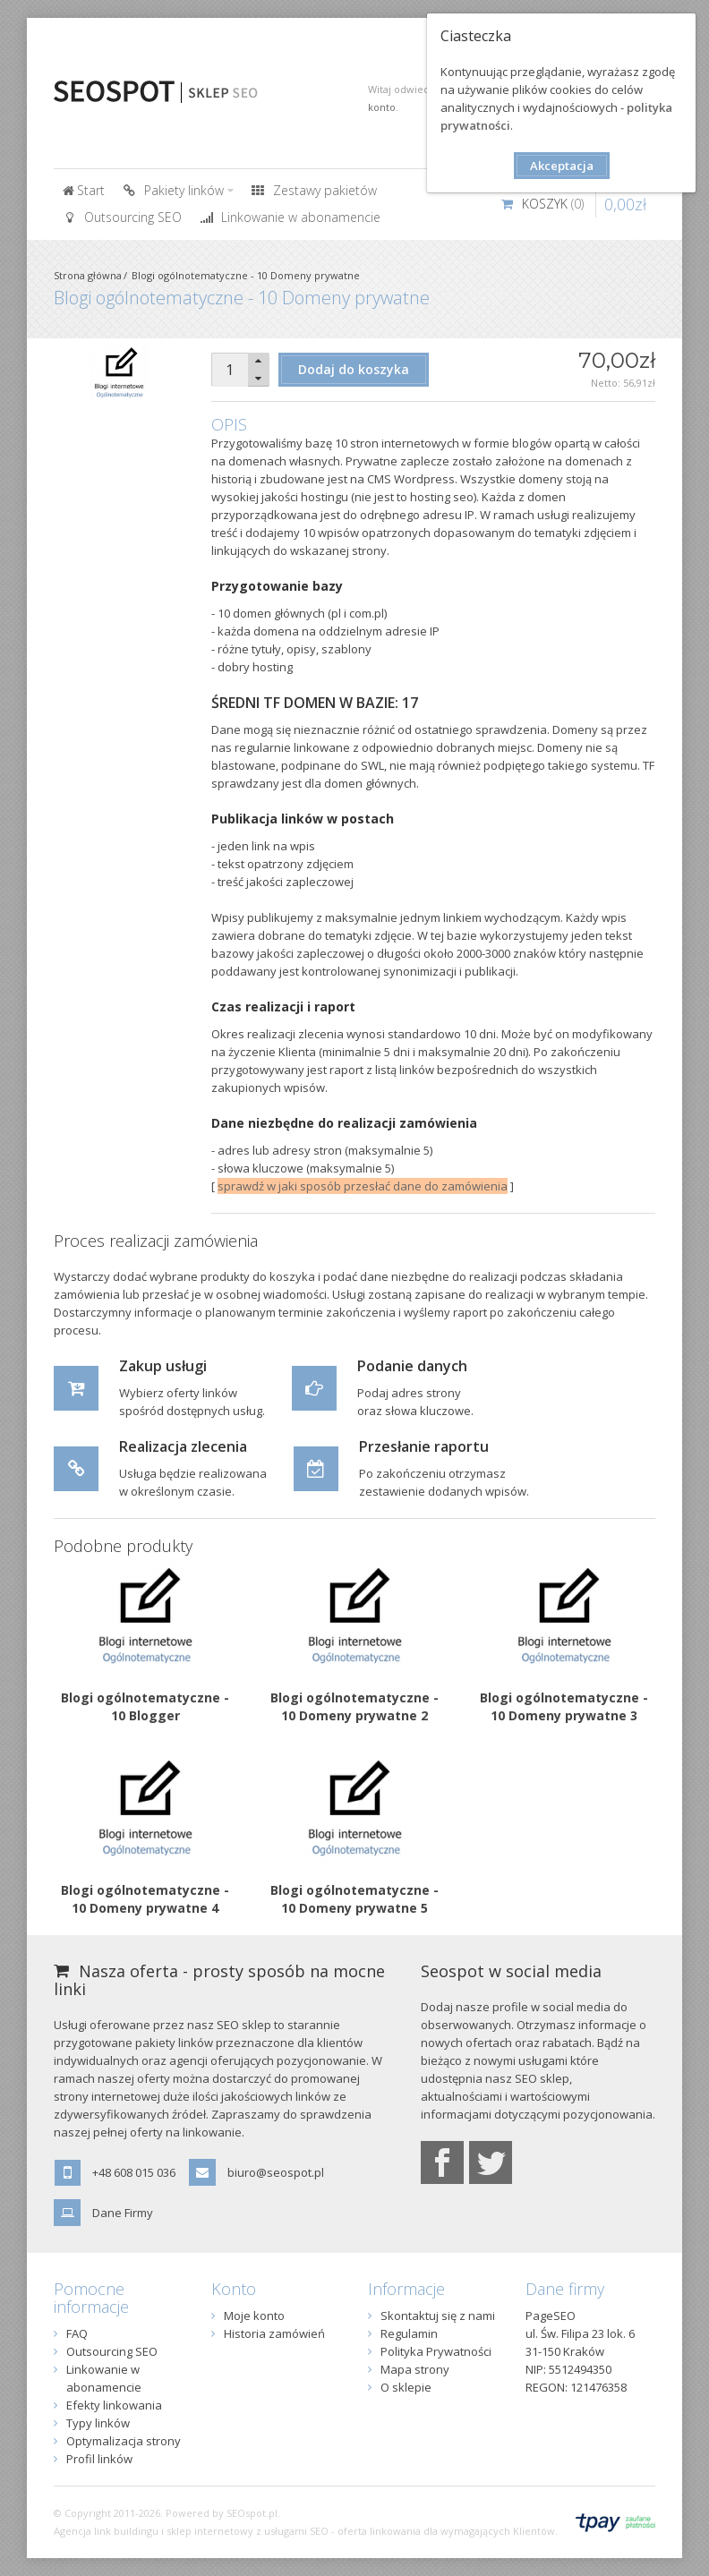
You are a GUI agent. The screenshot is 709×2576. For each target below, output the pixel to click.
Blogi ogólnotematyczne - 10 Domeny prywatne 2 (354, 1706)
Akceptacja (562, 166)
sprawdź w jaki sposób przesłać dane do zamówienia (363, 1186)
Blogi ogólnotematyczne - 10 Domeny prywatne (246, 275)
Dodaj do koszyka (353, 369)
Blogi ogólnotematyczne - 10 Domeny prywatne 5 (354, 1898)
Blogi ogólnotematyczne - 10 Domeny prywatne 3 (564, 1706)
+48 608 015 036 (133, 2172)
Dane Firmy (122, 2213)
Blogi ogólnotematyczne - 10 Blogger (145, 1706)
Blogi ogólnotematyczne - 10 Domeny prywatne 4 (145, 1898)
